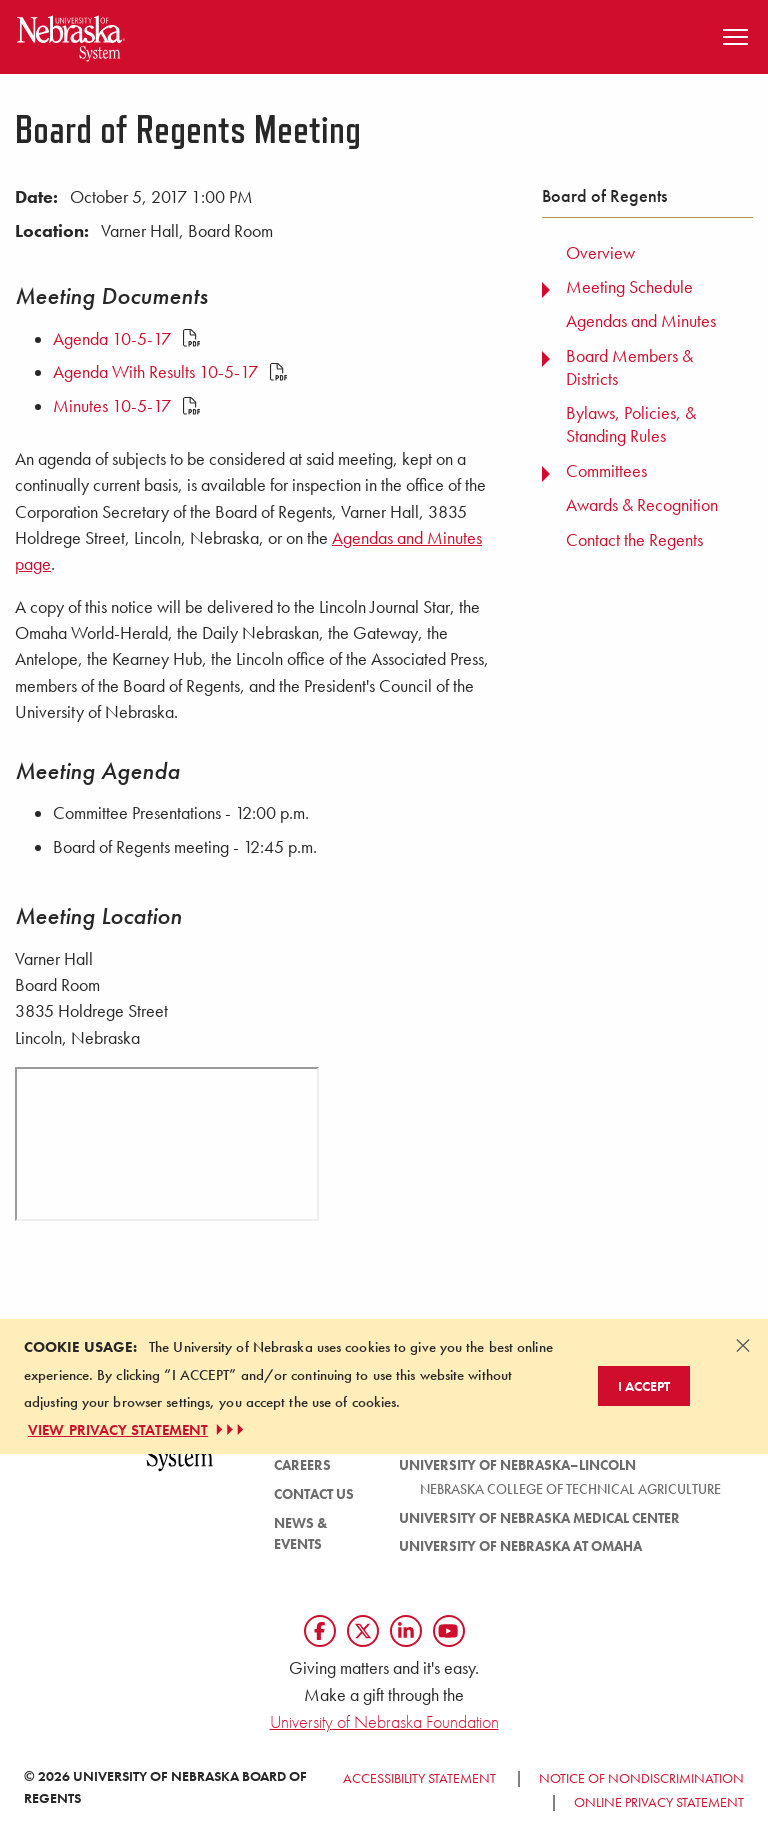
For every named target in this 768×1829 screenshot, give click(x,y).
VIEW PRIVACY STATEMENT (138, 1430)
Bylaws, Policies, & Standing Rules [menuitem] (631, 424)
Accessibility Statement (419, 1778)
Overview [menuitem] (600, 253)
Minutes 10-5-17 (127, 406)
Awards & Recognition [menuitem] (642, 505)
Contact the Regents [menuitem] (634, 540)
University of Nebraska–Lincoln (517, 1465)
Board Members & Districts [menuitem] (629, 367)
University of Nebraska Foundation (384, 1721)
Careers (302, 1465)
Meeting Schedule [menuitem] (629, 287)
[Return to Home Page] (71, 34)
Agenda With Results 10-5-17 (170, 372)
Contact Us (314, 1494)
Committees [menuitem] (606, 471)
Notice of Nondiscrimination (641, 1778)
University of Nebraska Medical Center (539, 1518)
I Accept (644, 1386)
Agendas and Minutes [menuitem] (641, 321)
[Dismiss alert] (743, 1345)
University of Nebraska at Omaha (520, 1546)
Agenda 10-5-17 (127, 339)
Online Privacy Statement (659, 1802)
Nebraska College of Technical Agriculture (570, 1489)
